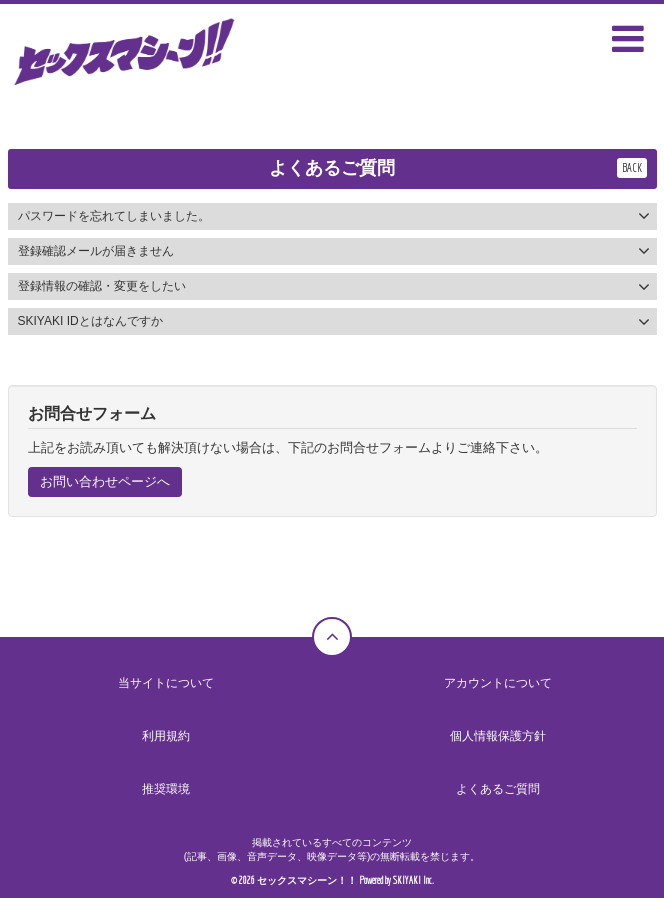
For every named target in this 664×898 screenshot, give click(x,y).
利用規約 (166, 736)
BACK (632, 167)
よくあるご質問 (498, 789)
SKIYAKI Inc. (413, 880)
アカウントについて (498, 683)
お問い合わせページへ (105, 481)
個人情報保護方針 (498, 736)
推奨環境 (166, 789)
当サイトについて (166, 683)
